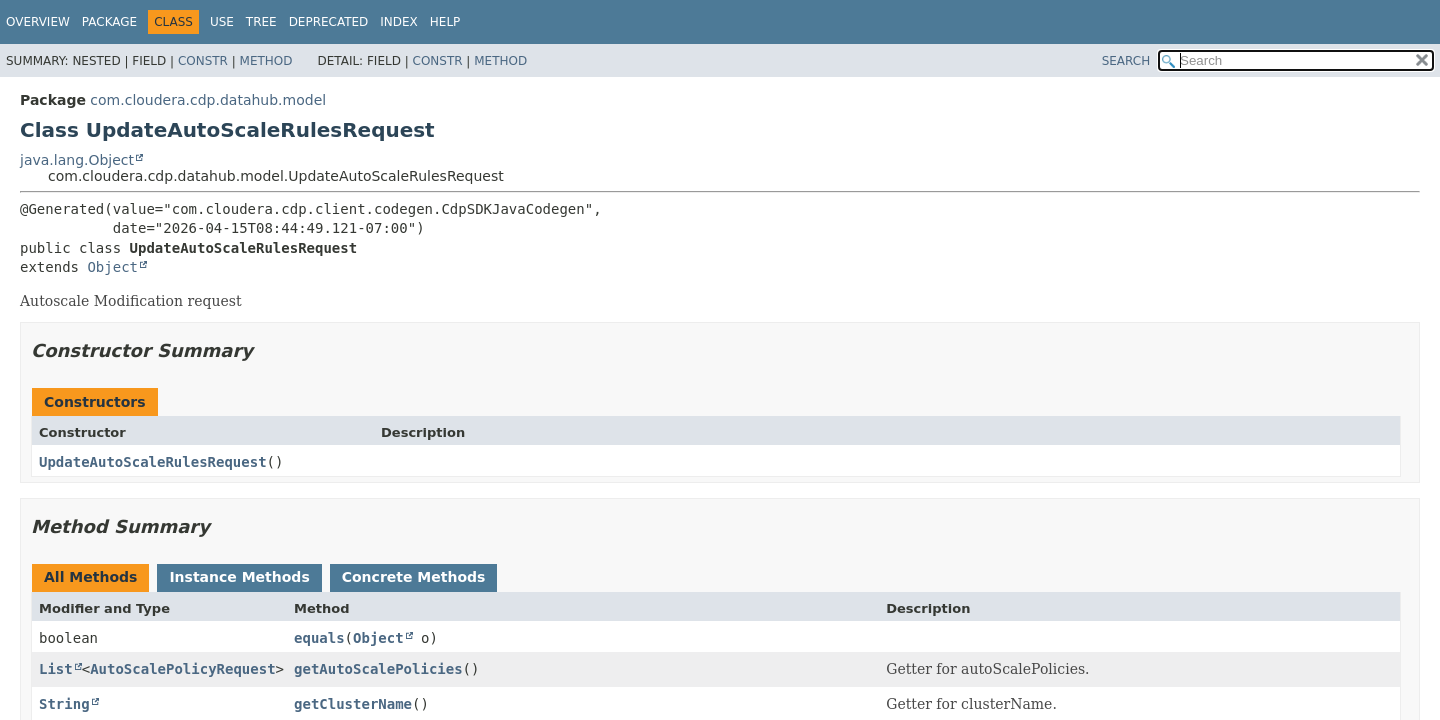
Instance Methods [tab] (239, 577)
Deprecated (329, 22)
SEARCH (1126, 61)
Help (445, 22)
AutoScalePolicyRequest (182, 669)
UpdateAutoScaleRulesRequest (153, 462)
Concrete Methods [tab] (414, 577)
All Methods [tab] (90, 577)
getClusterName (353, 704)
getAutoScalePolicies (378, 669)
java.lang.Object (77, 160)
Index (399, 22)
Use (222, 22)
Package (109, 22)
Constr (203, 61)
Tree (261, 22)
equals (319, 638)
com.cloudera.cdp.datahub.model (208, 100)
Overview (38, 22)
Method (266, 61)
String (64, 704)
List (56, 669)
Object (112, 267)
